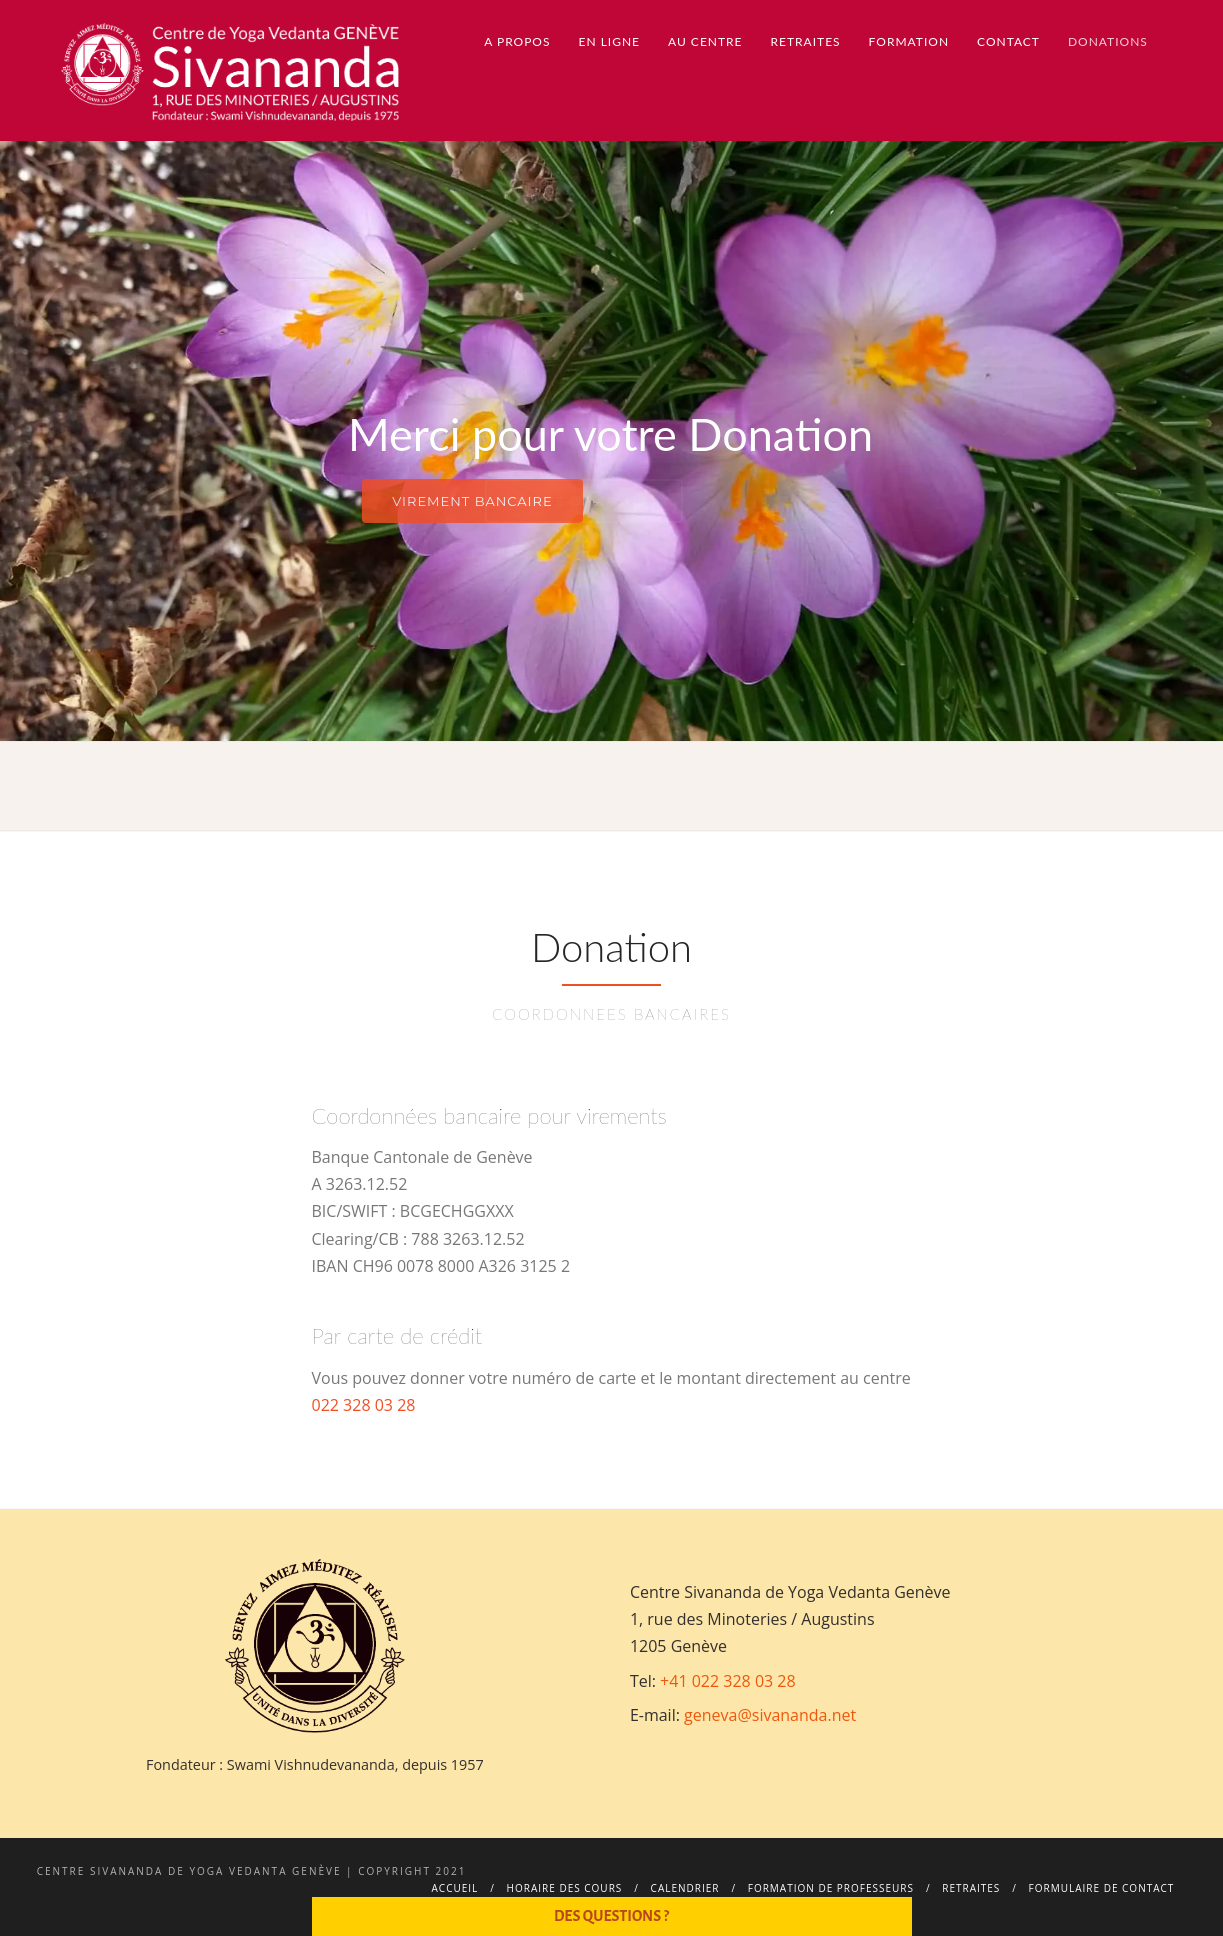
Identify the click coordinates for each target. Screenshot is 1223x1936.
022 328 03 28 (364, 1405)
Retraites (806, 41)
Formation (909, 41)
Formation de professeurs (831, 1888)
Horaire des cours (565, 1888)
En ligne (610, 41)
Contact (1008, 41)
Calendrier (685, 1888)
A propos (517, 41)
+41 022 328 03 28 (728, 1681)
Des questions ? (611, 1916)
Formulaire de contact (1102, 1888)
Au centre (705, 41)
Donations (1108, 41)
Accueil (455, 1888)
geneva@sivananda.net (770, 1715)
